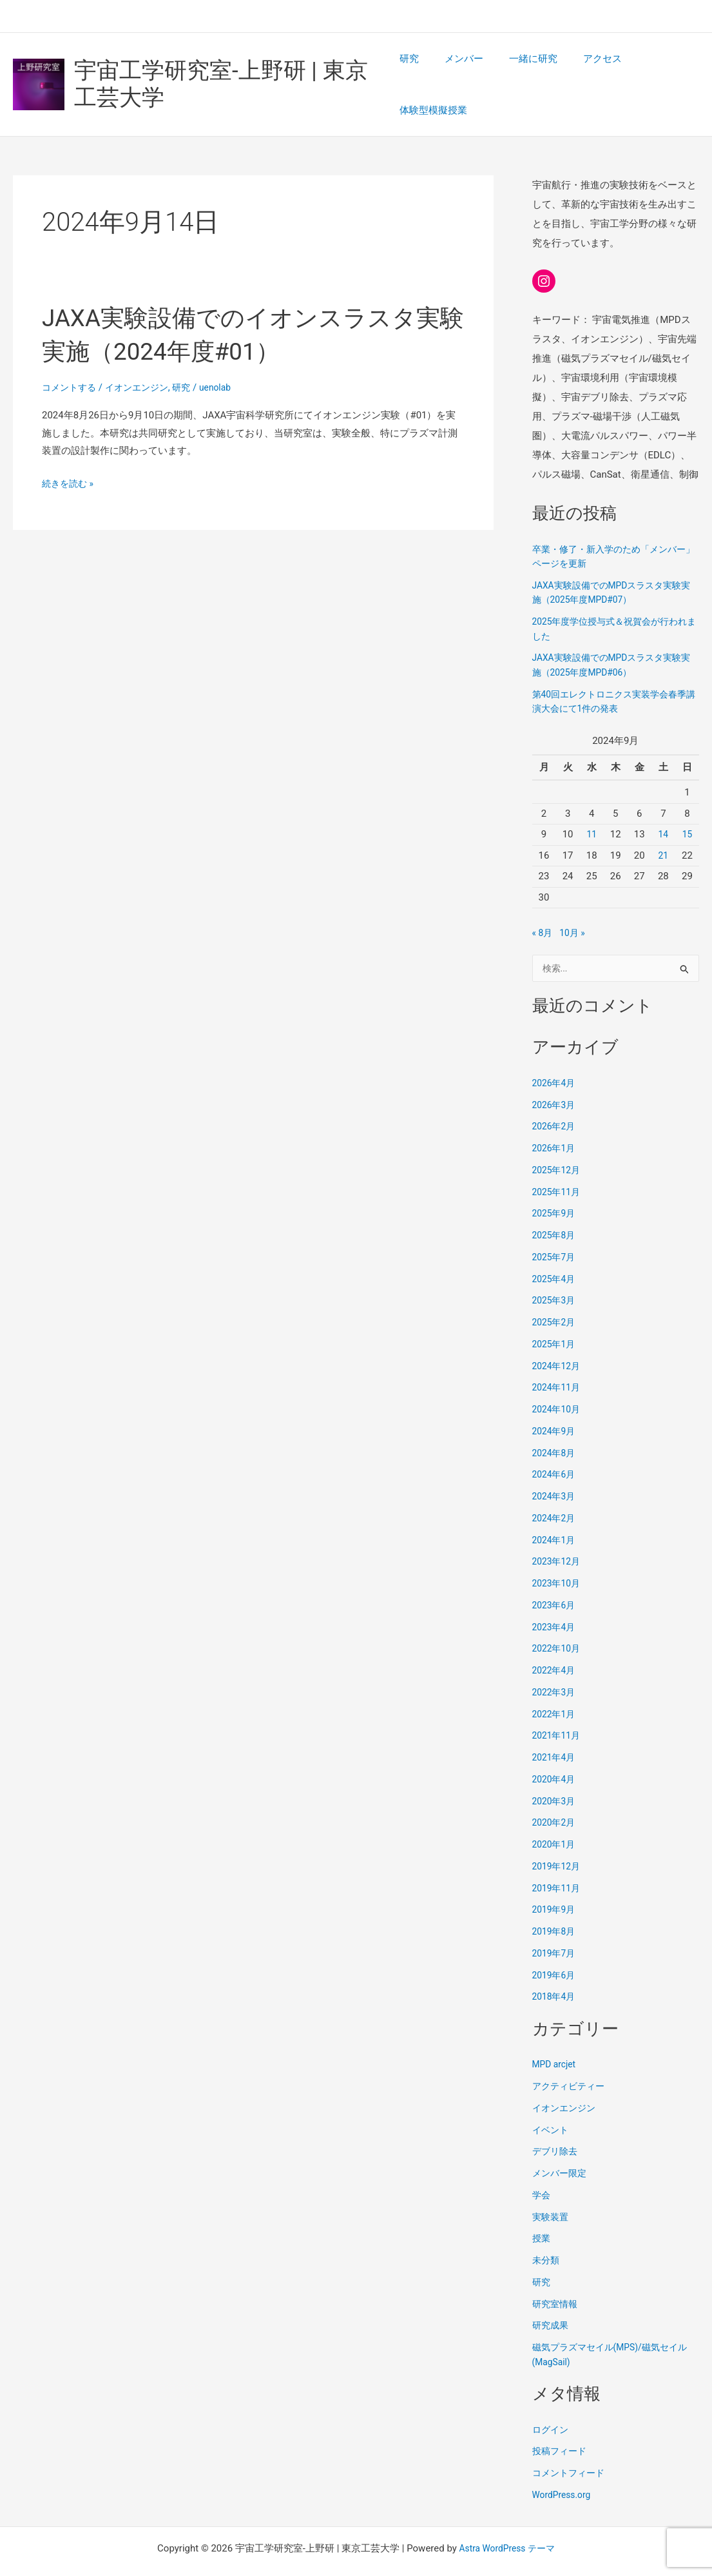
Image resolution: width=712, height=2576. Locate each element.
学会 (542, 2166)
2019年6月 (555, 1947)
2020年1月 (555, 1816)
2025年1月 (555, 1316)
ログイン (551, 2401)
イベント (551, 2101)
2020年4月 (555, 1751)
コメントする (71, 358)
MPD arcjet (556, 2036)
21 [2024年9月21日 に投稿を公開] (663, 826)
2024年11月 (558, 1359)
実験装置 (551, 2188)
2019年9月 (555, 1881)
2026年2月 (555, 1098)
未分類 (546, 2232)
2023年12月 (558, 1533)
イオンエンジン (143, 358)
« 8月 (543, 903)
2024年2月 (555, 1490)
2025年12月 (558, 1141)
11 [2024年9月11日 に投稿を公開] (591, 804)
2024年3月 (555, 1468)
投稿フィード (561, 2422)
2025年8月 (555, 1207)
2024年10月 (558, 1381)
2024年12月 (558, 1337)
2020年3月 (555, 1773)
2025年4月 (555, 1250)
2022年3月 (555, 1664)
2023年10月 (558, 1555)
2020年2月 (555, 1794)
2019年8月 (555, 1903)
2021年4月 (555, 1729)
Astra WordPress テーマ (507, 2520)
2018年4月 (555, 1968)
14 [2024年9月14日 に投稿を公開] (663, 804)
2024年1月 (555, 1511)
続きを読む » (69, 454)
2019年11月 (558, 1860)
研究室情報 (556, 2275)
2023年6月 (555, 1577)
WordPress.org (564, 2466)
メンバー (457, 69)
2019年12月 (558, 1838)
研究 (409, 69)
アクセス (583, 69)
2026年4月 (555, 1054)
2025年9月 (555, 1185)
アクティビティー (571, 2058)
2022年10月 (558, 1620)
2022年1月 (555, 1686)
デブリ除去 (556, 2123)
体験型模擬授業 (655, 69)
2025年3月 (555, 1272)
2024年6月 (555, 1446)
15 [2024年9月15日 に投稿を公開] (687, 804)
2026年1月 (555, 1120)
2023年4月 (555, 1599)
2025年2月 (555, 1294)
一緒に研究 (520, 69)
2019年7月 (555, 1925)
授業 (542, 2210)
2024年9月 (555, 1403)
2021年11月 (558, 1707)
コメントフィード (571, 2444)
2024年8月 (555, 1424)
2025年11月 (558, 1163)
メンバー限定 (561, 2145)
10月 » (575, 903)
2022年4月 (555, 1642)
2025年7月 (555, 1228)
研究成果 (551, 2297)
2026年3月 (555, 1076)
